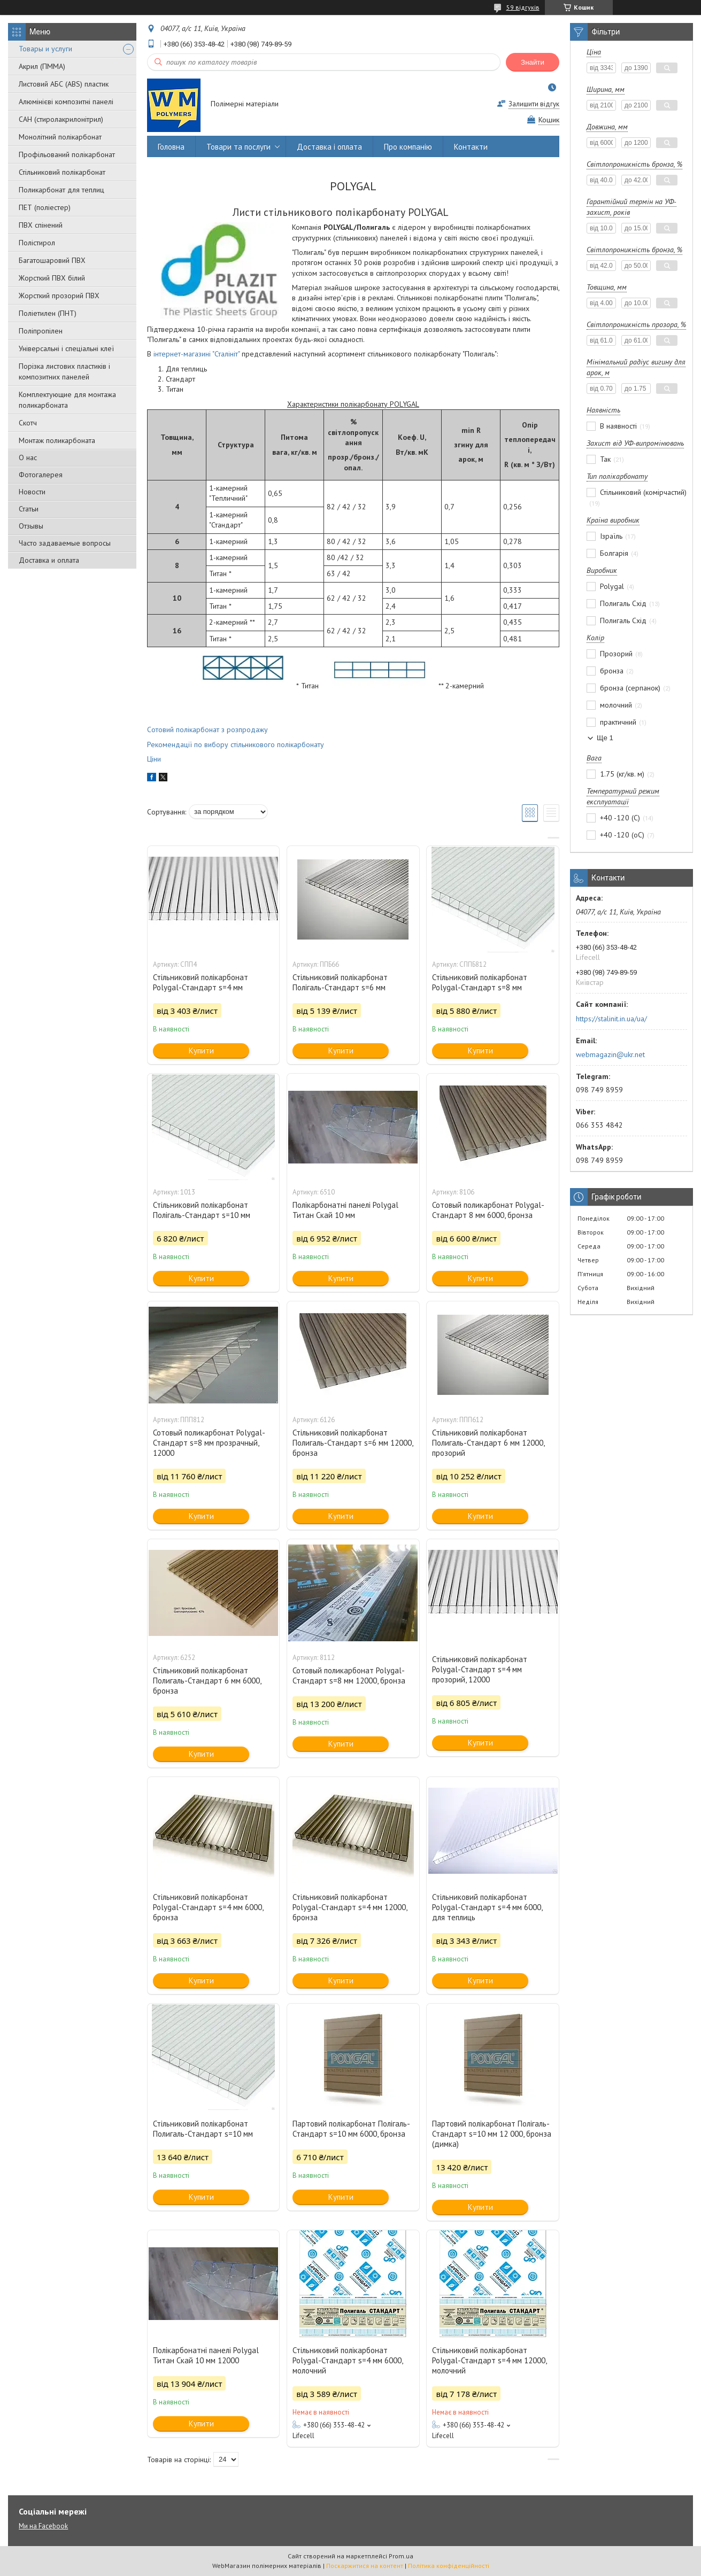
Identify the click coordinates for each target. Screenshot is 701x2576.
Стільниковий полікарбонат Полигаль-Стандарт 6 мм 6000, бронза (207, 1680)
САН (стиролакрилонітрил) (61, 119)
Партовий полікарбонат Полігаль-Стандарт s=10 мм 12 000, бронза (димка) (491, 2134)
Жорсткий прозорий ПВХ (59, 295)
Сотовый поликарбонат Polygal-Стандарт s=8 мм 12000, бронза (348, 1675)
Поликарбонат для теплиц (61, 190)
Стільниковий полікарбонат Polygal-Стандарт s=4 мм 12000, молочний (489, 2360)
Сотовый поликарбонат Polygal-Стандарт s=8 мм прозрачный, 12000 (209, 1442)
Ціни (154, 759)
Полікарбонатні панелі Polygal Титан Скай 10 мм (345, 1210)
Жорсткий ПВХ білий (52, 278)
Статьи (28, 509)
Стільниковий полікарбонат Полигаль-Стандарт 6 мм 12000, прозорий (488, 1442)
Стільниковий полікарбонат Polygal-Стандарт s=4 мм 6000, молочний (347, 2360)
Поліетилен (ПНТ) (47, 313)
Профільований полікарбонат (67, 154)
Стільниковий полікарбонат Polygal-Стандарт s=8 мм (479, 982)
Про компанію (408, 147)
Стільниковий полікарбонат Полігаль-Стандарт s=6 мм (340, 982)
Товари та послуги (238, 147)
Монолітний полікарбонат (60, 137)
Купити (201, 1050)
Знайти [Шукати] (532, 62)
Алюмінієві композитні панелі (66, 101)
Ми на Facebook (43, 2526)
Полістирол (37, 242)
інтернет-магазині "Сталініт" (196, 354)
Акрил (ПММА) (42, 66)
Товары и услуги (45, 48)
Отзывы (31, 526)
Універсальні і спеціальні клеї (66, 348)
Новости (32, 491)
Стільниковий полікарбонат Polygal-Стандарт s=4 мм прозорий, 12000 (479, 1669)
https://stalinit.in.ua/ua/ (611, 1018)
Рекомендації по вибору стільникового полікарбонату (235, 744)
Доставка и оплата (49, 560)
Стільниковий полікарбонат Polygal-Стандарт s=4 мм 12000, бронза (349, 1907)
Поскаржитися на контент (364, 2566)
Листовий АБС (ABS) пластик (64, 84)
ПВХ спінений (41, 225)
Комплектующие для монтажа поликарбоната (67, 400)
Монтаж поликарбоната (57, 440)
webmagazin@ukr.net (610, 1054)
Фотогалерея (41, 474)
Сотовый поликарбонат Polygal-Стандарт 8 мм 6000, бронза (488, 1210)
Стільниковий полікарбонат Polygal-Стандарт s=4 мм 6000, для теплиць (487, 1907)
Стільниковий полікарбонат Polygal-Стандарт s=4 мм (200, 982)
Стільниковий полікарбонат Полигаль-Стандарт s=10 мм (203, 2129)
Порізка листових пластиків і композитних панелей (64, 371)
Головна (171, 147)
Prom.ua (401, 2556)
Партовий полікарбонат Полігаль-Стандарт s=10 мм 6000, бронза (351, 2129)
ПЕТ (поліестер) (45, 207)
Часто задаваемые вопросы (65, 543)
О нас (28, 457)
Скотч (28, 423)
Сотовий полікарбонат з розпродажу (207, 729)
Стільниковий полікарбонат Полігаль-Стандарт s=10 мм (201, 1210)
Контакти (471, 147)
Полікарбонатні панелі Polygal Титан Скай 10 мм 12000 (206, 2355)
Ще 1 (605, 738)
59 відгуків (523, 7)
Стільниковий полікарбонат (62, 172)
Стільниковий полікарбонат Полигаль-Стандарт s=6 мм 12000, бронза (352, 1442)
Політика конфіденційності (448, 2566)
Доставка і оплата (329, 147)
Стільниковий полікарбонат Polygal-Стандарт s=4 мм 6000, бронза (208, 1907)
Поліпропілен (41, 331)
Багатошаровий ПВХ (52, 260)
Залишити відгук (534, 103)
